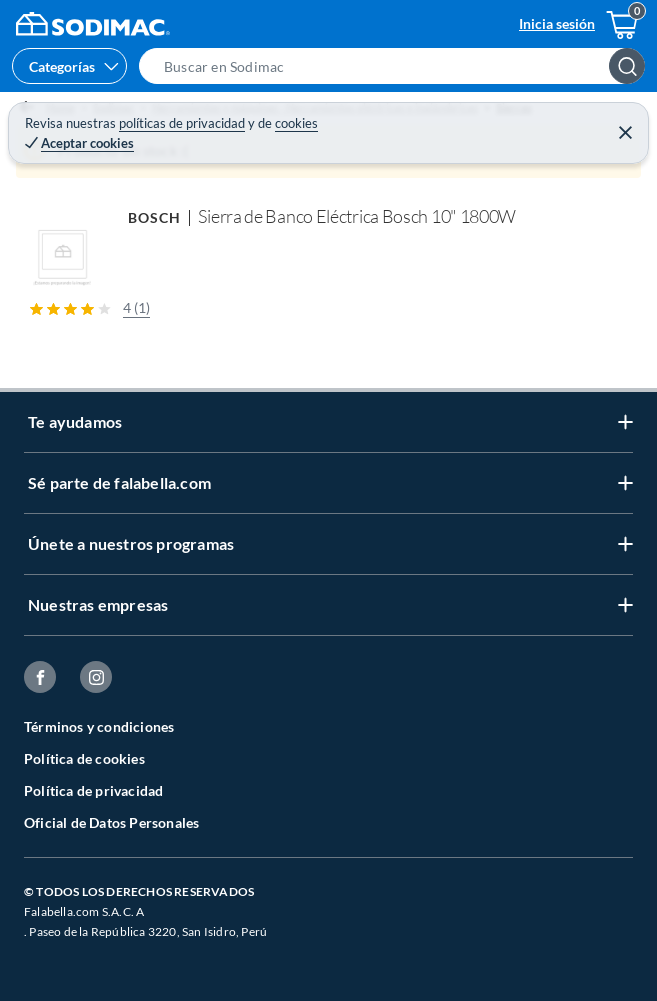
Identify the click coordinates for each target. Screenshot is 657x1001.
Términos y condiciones (99, 726)
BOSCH (154, 217)
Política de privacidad (93, 790)
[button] (398, 66)
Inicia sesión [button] (557, 23)
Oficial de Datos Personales (111, 822)
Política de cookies (84, 758)
